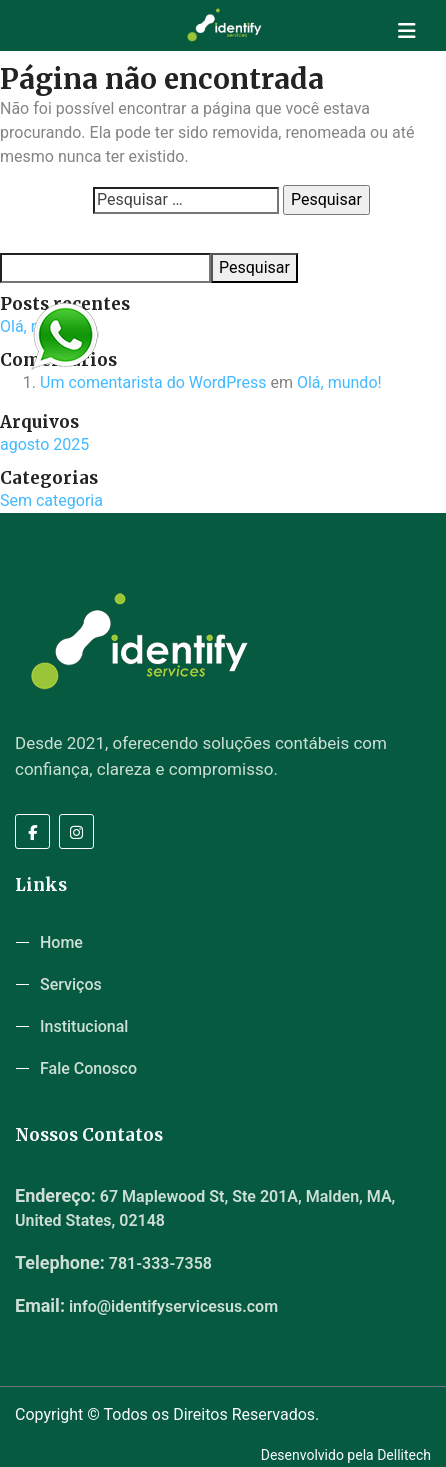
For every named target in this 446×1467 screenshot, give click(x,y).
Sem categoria (51, 500)
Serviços (71, 984)
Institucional (84, 1026)
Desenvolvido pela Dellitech (346, 1455)
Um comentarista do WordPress (153, 382)
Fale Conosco (88, 1068)
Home (61, 942)
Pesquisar (31, 234)
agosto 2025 (44, 444)
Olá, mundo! (339, 382)
